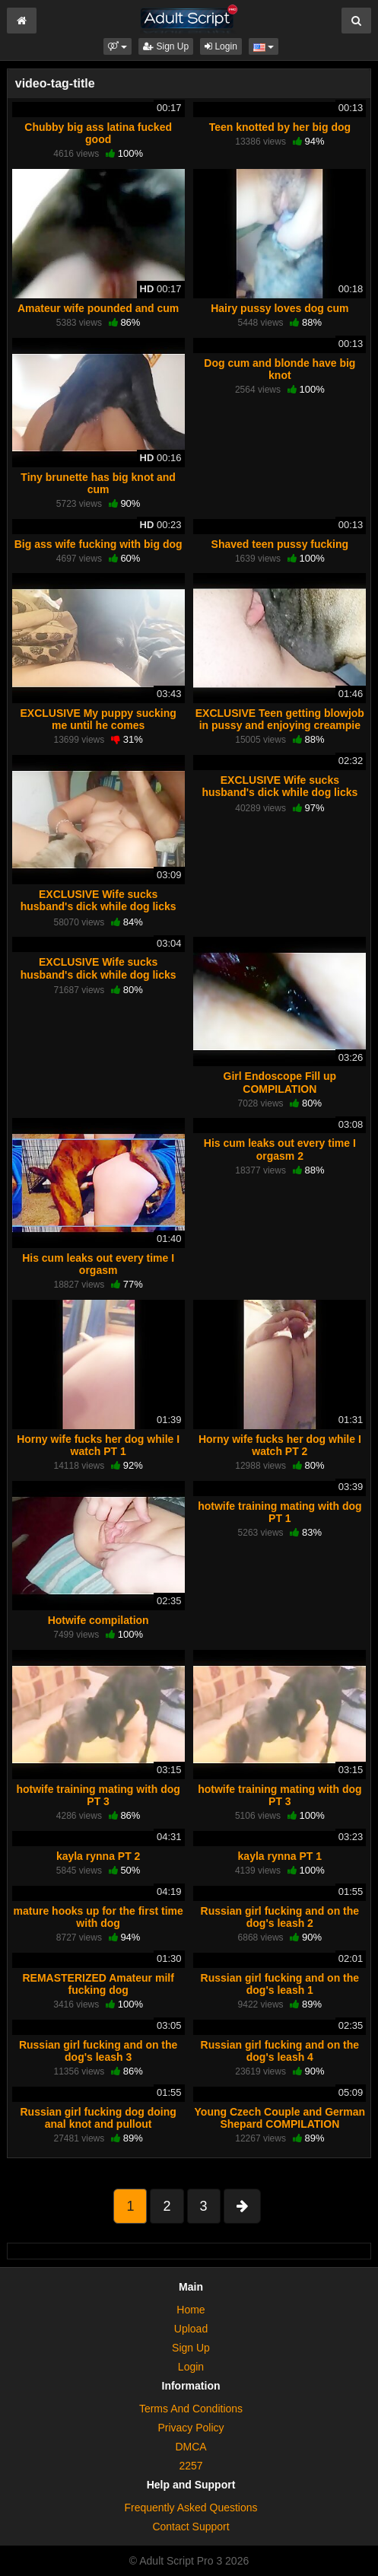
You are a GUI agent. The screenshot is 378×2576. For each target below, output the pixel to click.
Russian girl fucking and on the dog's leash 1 (280, 1984)
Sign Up (166, 46)
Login (221, 46)
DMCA (190, 2447)
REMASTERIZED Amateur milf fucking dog (97, 1984)
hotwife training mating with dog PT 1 (279, 1512)
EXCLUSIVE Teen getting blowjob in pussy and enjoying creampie (279, 719)
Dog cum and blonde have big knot (279, 369)
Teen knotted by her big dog (280, 127)
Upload (191, 2329)
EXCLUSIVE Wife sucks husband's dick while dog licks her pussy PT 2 (279, 792)
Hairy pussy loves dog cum (279, 308)
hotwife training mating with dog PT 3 (97, 1795)
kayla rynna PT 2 (98, 1856)
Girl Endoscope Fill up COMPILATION (280, 1082)
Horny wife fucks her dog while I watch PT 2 (280, 1445)
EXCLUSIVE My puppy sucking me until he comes (98, 719)
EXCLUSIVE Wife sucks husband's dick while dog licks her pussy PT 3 (98, 974)
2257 (190, 2466)
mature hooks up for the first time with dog (98, 1917)
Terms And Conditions (191, 2408)
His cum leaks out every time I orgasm (98, 1264)
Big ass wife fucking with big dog (98, 544)
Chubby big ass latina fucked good (98, 133)
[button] (117, 46)
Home (190, 2310)
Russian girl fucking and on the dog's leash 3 (98, 2051)
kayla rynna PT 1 (280, 1856)
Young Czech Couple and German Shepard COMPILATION (280, 2118)
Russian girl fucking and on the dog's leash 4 (280, 2051)
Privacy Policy (190, 2428)
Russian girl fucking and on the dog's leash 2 (280, 1917)
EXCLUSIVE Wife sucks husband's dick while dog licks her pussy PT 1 (98, 906)
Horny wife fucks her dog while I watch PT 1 (98, 1445)
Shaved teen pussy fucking (280, 544)
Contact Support (190, 2526)
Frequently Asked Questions (190, 2507)
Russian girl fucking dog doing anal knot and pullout (98, 2118)
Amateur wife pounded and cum (98, 308)
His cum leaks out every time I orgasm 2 (280, 1149)
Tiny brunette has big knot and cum (98, 483)
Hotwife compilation (98, 1620)
